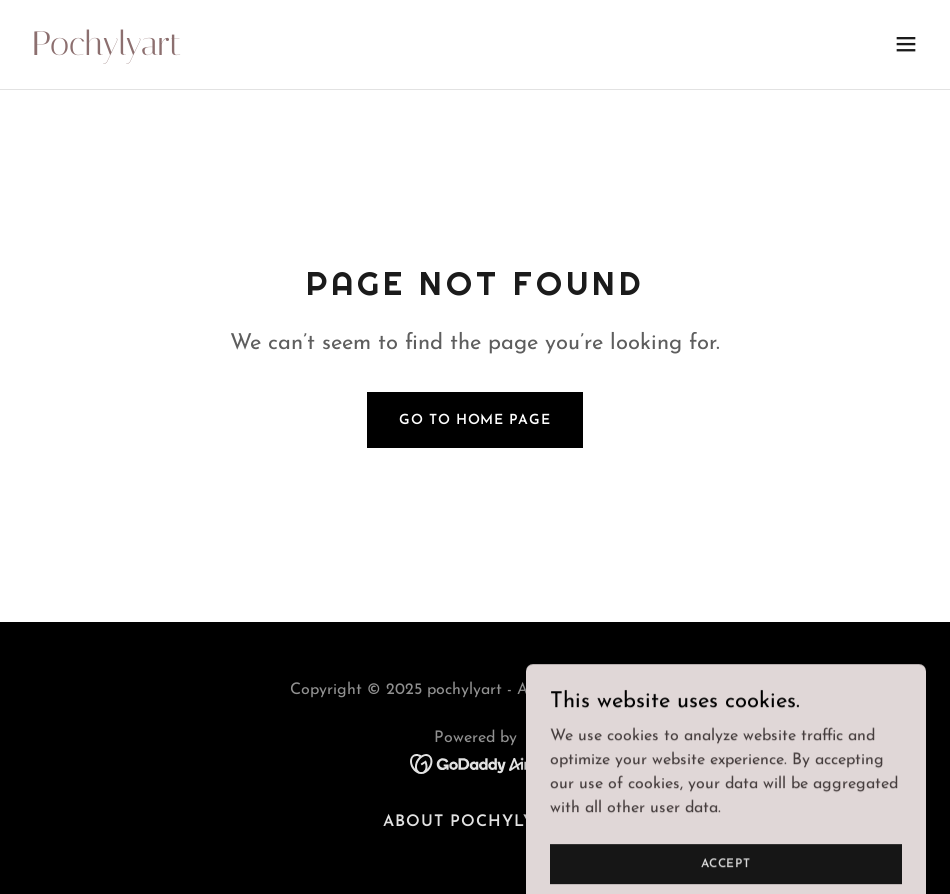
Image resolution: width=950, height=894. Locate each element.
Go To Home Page (474, 420)
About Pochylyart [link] (475, 822)
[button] (906, 44)
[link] (106, 51)
